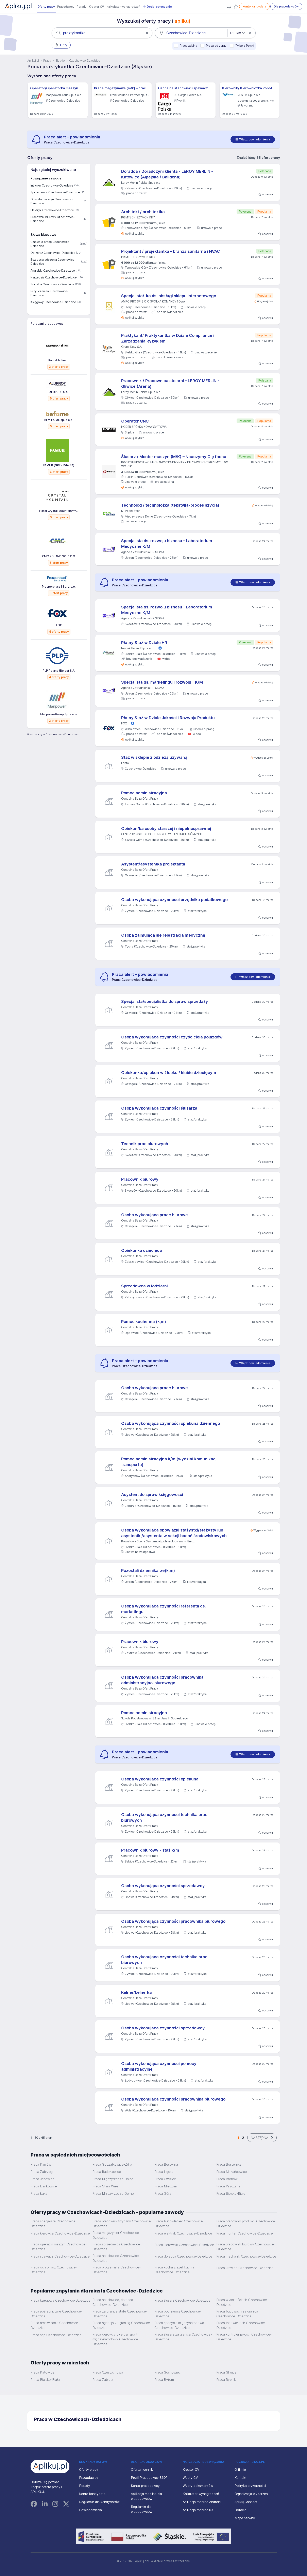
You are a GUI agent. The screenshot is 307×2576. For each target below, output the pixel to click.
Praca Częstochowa (107, 2372)
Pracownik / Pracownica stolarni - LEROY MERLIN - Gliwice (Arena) (170, 383)
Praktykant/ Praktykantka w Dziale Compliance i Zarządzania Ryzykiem (167, 338)
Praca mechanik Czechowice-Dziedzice (246, 2256)
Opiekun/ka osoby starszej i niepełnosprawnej (166, 828)
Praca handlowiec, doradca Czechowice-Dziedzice (112, 2302)
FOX (124, 723)
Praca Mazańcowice (231, 2172)
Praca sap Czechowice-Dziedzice (56, 2335)
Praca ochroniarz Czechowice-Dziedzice (54, 2269)
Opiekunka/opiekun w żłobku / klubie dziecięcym (168, 1072)
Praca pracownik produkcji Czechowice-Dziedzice (246, 2223)
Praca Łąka (39, 2193)
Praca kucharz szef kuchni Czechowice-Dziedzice (174, 2269)
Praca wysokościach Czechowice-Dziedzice (242, 2302)
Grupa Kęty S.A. (131, 346)
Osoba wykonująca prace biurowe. (155, 1387)
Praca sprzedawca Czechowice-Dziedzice (116, 2246)
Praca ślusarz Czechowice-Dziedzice (182, 2300)
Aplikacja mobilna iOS (198, 2510)
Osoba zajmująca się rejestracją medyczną (163, 935)
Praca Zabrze (102, 2380)
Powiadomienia (90, 2510)
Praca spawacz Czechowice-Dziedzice (60, 2256)
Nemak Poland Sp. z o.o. (137, 648)
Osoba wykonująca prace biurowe (154, 1214)
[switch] (253, 139)
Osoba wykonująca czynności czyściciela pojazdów (172, 1037)
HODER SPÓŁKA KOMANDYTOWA (144, 426)
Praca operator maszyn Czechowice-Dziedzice (59, 2246)
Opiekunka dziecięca (141, 1250)
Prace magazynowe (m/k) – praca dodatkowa (121, 88)
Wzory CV (190, 2478)
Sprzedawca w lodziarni (144, 1286)
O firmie (240, 2469)
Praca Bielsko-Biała (45, 2380)
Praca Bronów (227, 2179)
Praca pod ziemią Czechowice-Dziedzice (177, 2313)
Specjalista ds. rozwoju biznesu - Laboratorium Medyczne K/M (166, 543)
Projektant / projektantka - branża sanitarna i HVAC (170, 251)
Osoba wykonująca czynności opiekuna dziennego (170, 1423)
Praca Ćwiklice (165, 2179)
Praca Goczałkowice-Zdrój (112, 2164)
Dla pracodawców (286, 6)
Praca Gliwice (226, 2372)
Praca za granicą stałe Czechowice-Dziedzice (119, 2313)
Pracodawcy (65, 6)
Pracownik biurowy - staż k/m (150, 1850)
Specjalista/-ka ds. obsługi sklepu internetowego (168, 295)
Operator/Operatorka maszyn (54, 88)
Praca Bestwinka (228, 2164)
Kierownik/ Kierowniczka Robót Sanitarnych (249, 88)
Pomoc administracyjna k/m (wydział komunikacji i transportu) (170, 1462)
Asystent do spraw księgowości (152, 1494)
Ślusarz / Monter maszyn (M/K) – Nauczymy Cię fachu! (174, 456)
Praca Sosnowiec (167, 2372)
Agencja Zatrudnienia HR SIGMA (142, 552)
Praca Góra (162, 2193)
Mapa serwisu (245, 2518)
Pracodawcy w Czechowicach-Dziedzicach (53, 734)
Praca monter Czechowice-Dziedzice (244, 2233)
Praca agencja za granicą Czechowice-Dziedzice (121, 2325)
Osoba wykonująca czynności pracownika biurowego (173, 1921)
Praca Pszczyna (228, 2186)
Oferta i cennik (142, 2469)
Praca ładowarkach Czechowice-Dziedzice (241, 2325)
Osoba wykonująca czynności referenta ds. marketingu (163, 1609)
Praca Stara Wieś (105, 2186)
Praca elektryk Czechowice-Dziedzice (183, 2233)
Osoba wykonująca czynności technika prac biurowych (164, 1817)
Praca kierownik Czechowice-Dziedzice (184, 2245)
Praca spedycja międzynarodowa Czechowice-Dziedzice (179, 2325)
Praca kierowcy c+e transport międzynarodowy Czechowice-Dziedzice (115, 2339)
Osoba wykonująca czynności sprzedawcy (163, 1885)
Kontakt (240, 2478)
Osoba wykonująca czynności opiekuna (160, 1779)
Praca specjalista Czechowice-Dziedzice (54, 2223)
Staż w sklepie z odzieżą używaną (154, 757)
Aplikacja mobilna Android (202, 2502)
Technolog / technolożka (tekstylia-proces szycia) (170, 505)
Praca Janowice (42, 2179)
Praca (47, 60)
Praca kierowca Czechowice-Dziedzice (60, 2233)
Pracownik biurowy (139, 1179)
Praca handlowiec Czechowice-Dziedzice (116, 2258)
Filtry (61, 45)
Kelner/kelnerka (136, 1992)
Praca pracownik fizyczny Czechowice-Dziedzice (122, 2223)
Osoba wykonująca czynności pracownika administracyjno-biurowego (162, 1680)
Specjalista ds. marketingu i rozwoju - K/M (162, 682)
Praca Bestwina (166, 2164)
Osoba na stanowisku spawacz (183, 88)
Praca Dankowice (44, 2186)
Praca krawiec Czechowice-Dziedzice (245, 2268)
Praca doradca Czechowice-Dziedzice (183, 2256)
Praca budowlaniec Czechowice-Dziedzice (179, 2223)
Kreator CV (96, 6)
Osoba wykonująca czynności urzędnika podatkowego (174, 899)
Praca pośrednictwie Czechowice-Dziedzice (56, 2313)
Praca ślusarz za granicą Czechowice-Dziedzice (183, 2336)
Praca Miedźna (165, 2186)
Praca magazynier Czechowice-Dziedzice (116, 2235)
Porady (81, 6)
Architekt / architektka (143, 211)
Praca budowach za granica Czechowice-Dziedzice (237, 2313)
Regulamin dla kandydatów (99, 2502)
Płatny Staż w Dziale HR (144, 642)
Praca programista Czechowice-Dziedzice (116, 2269)
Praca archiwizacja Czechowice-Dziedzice (55, 2325)
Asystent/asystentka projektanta (153, 864)
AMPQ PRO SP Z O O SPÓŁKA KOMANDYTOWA (153, 301)
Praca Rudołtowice (106, 2172)
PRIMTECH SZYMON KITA (138, 217)
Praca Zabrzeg (42, 2172)
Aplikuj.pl (33, 60)
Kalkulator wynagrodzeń (123, 6)
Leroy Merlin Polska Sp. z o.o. (141, 182)
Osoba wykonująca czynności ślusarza (159, 1108)
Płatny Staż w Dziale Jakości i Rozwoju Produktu (168, 717)
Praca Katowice (42, 2372)
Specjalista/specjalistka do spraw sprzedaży (164, 1001)
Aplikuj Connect (246, 2502)
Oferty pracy (46, 6)
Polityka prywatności (250, 2486)
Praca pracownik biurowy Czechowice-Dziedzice (245, 2246)
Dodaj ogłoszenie (157, 6)
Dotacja (240, 2510)
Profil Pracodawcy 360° (149, 2478)
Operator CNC (135, 421)
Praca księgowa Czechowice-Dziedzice (60, 2300)
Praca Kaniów (41, 2164)
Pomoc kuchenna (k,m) (143, 1321)
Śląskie (60, 60)
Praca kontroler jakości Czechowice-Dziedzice (244, 2336)
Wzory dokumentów (198, 2486)
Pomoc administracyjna (144, 793)
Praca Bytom (164, 2380)
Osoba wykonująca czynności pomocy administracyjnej (159, 2066)
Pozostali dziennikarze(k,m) (148, 1570)
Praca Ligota (163, 2172)
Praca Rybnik (226, 2380)
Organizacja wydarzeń (251, 2494)
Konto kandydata (254, 6)
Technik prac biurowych (144, 1143)
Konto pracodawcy (145, 2486)
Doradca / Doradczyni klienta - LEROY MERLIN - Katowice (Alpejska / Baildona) (167, 174)
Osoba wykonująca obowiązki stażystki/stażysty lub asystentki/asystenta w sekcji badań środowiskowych (174, 1533)
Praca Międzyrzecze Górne (113, 2193)
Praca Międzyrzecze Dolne (112, 2179)
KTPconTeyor (130, 510)
